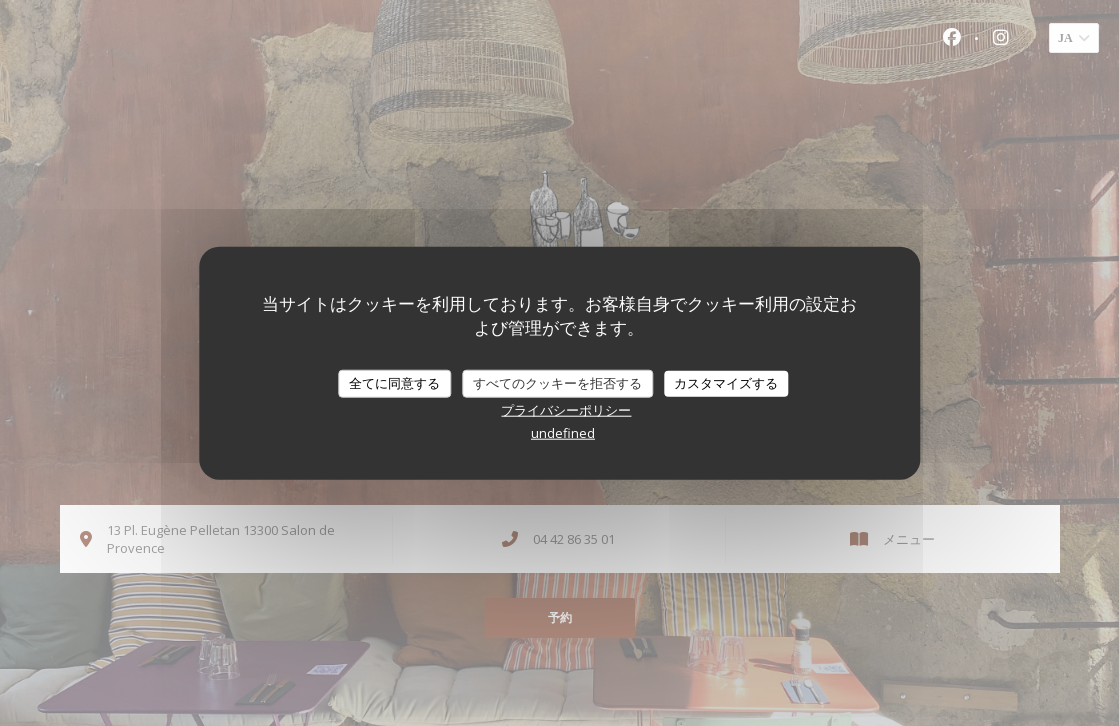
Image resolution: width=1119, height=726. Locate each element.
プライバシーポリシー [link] (566, 409)
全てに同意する (394, 383)
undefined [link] (563, 432)
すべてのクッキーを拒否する (557, 383)
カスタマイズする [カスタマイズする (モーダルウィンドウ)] (726, 383)
